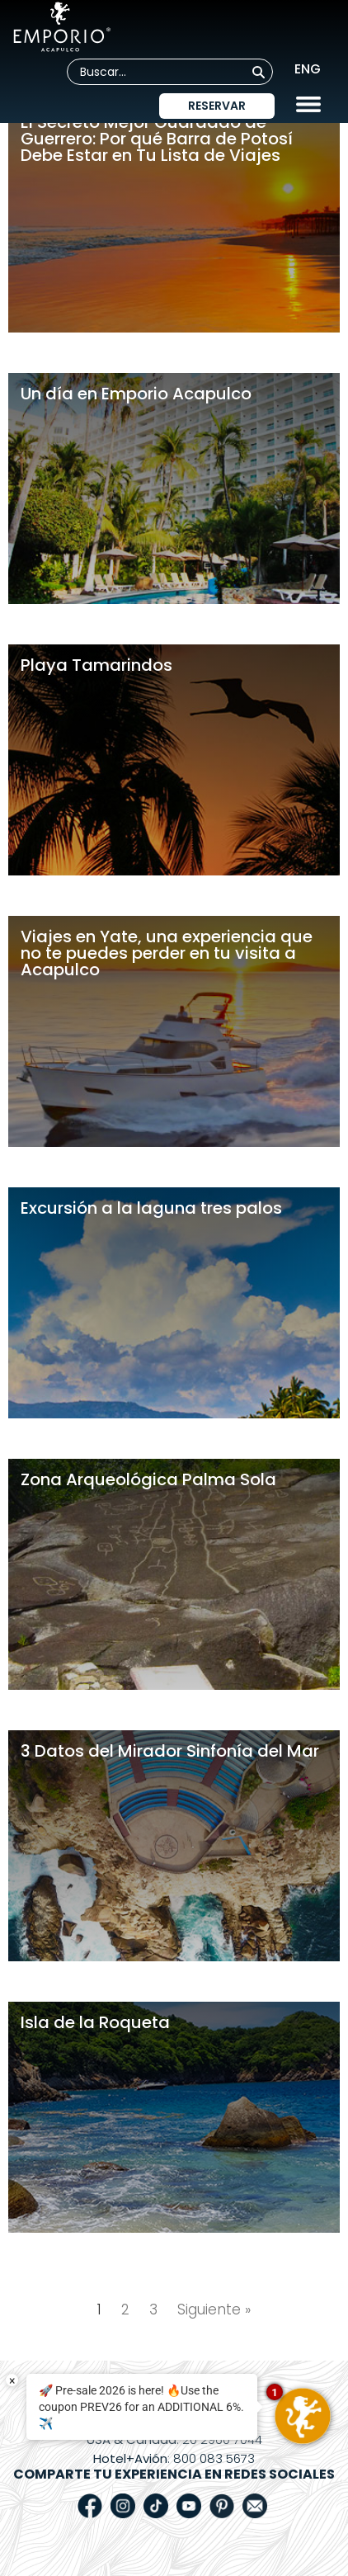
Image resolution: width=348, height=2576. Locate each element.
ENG (307, 68)
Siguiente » (214, 2309)
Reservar (217, 105)
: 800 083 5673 (174, 2458)
